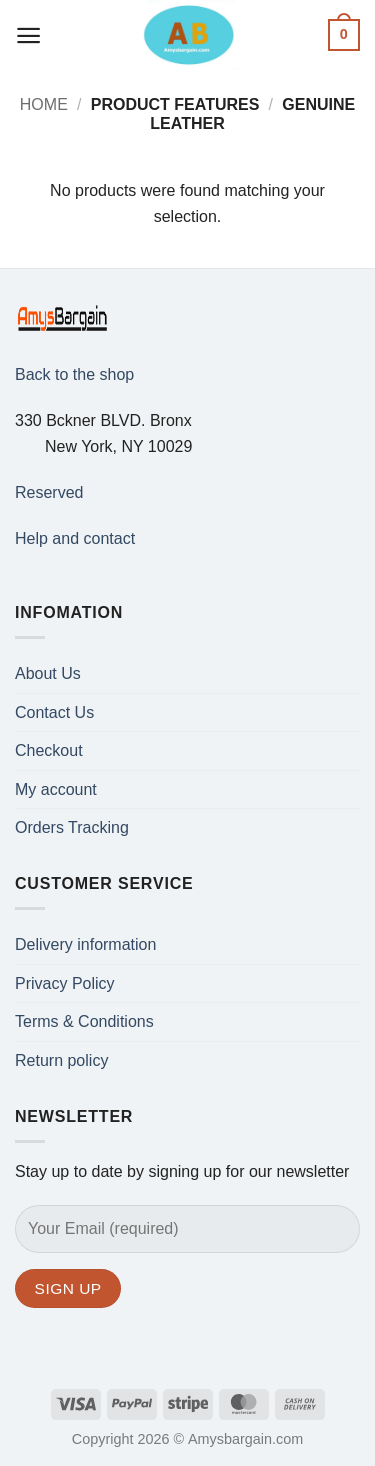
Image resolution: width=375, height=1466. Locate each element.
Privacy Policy (65, 983)
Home (44, 104)
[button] (29, 35)
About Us (48, 673)
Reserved (49, 492)
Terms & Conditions (84, 1021)
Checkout (49, 750)
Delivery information (85, 944)
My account (56, 789)
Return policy (61, 1060)
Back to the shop (74, 374)
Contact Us (54, 712)
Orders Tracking (72, 827)
